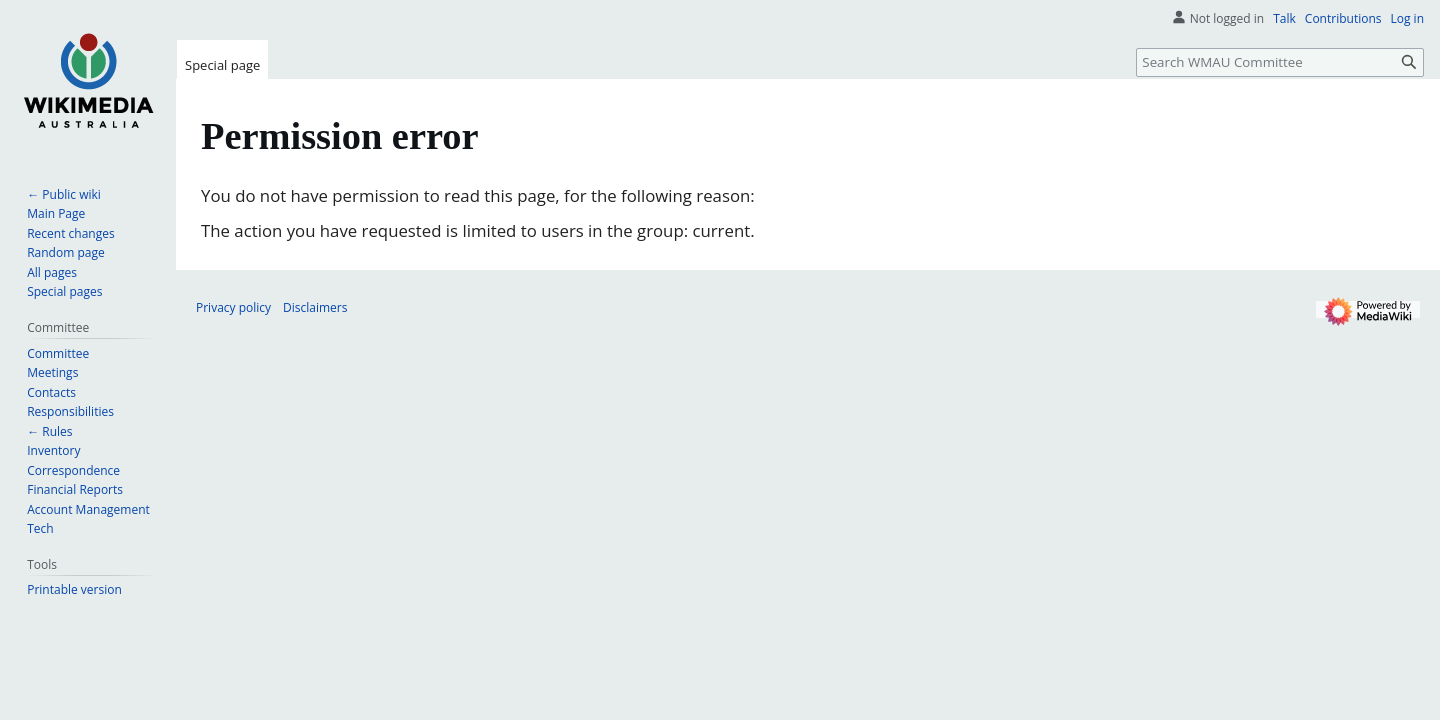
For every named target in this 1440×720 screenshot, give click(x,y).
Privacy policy (233, 307)
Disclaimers (315, 307)
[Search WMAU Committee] (1280, 62)
